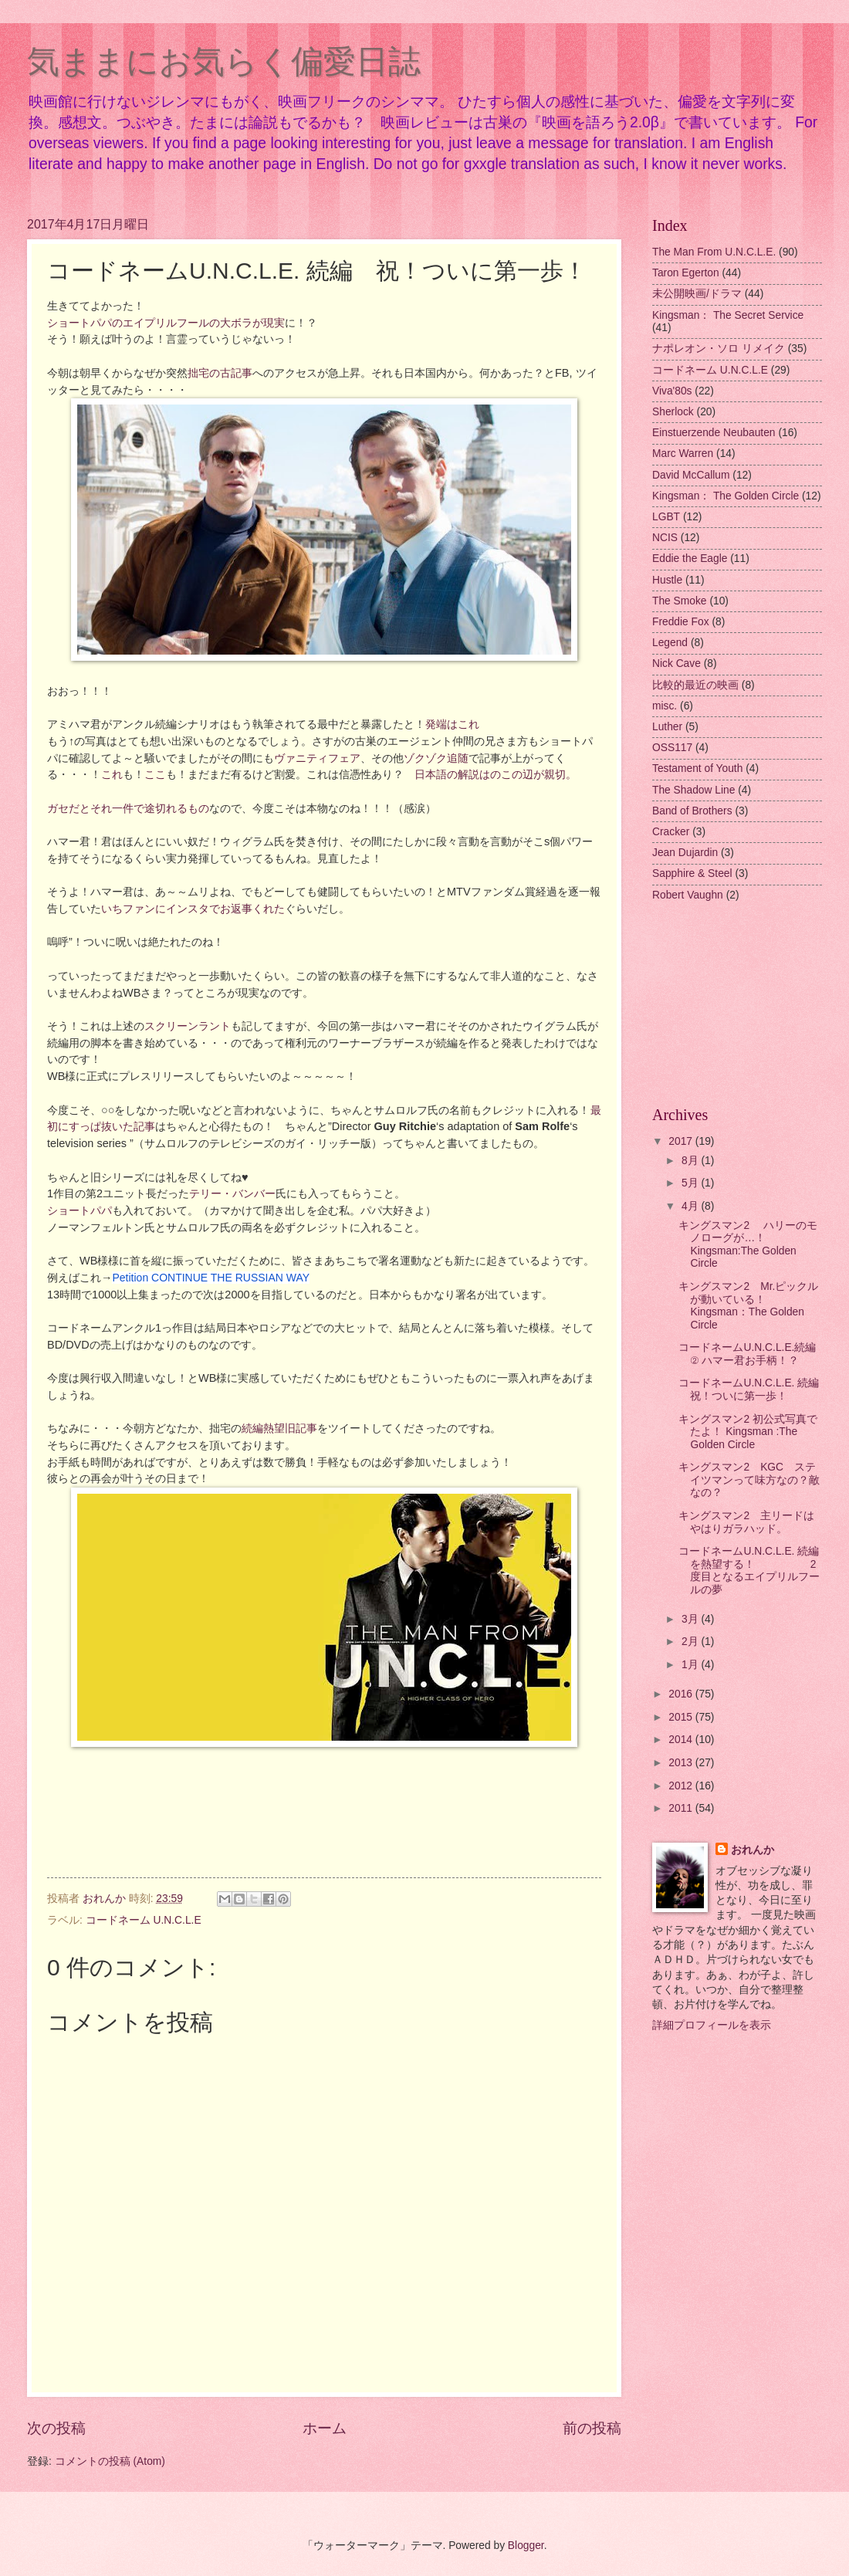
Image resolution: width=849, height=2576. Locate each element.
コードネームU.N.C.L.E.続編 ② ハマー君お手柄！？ (747, 1354)
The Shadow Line (693, 790)
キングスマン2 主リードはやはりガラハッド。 (746, 1522)
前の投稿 (592, 2428)
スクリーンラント (187, 1026)
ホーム (325, 2428)
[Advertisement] (737, 1006)
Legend (670, 642)
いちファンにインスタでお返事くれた (193, 908)
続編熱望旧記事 (279, 1428)
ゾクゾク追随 (436, 758)
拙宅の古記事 (220, 373)
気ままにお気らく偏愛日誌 (224, 61)
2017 (681, 1141)
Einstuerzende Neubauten (714, 432)
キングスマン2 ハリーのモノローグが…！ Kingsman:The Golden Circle (747, 1245)
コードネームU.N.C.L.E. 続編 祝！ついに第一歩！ (754, 1389)
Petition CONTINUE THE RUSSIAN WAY (210, 1277)
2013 (681, 1763)
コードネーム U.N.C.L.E (143, 1920)
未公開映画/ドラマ (697, 294)
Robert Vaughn (687, 895)
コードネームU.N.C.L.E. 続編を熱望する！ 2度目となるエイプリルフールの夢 (749, 1570)
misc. (664, 706)
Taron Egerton (685, 273)
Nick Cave (676, 663)
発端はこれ (452, 724)
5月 (692, 1183)
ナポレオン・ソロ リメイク (718, 348)
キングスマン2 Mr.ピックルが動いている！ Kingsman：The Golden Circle (748, 1306)
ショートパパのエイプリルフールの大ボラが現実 (166, 322)
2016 (681, 1694)
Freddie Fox (680, 622)
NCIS (665, 537)
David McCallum (690, 475)
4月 (692, 1206)
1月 (692, 1665)
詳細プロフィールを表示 (711, 2025)
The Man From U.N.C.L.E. (714, 252)
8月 (692, 1160)
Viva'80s (672, 391)
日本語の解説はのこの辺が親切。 (495, 774)
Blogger (526, 2545)
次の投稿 (56, 2428)
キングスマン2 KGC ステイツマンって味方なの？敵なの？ (749, 1479)
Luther (667, 727)
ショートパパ (79, 1210)
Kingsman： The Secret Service (727, 315)
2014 (681, 1739)
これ (112, 774)
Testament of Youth (697, 768)
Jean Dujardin (685, 852)
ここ (155, 774)
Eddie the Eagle (689, 558)
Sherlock (673, 412)
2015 (681, 1717)
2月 (692, 1641)
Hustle (667, 580)
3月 (692, 1619)
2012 (681, 1786)
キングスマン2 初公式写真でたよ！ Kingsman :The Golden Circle (747, 1431)
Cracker (670, 832)
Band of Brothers (692, 811)
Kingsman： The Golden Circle (725, 496)
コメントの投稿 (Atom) (110, 2461)
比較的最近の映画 (695, 685)
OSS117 (672, 747)
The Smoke (679, 601)
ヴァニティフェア (317, 758)
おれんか (752, 1850)
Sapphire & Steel (692, 873)
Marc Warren (682, 453)
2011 (681, 1808)
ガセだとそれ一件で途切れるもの (128, 808)
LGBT (666, 517)
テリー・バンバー (232, 1193)
